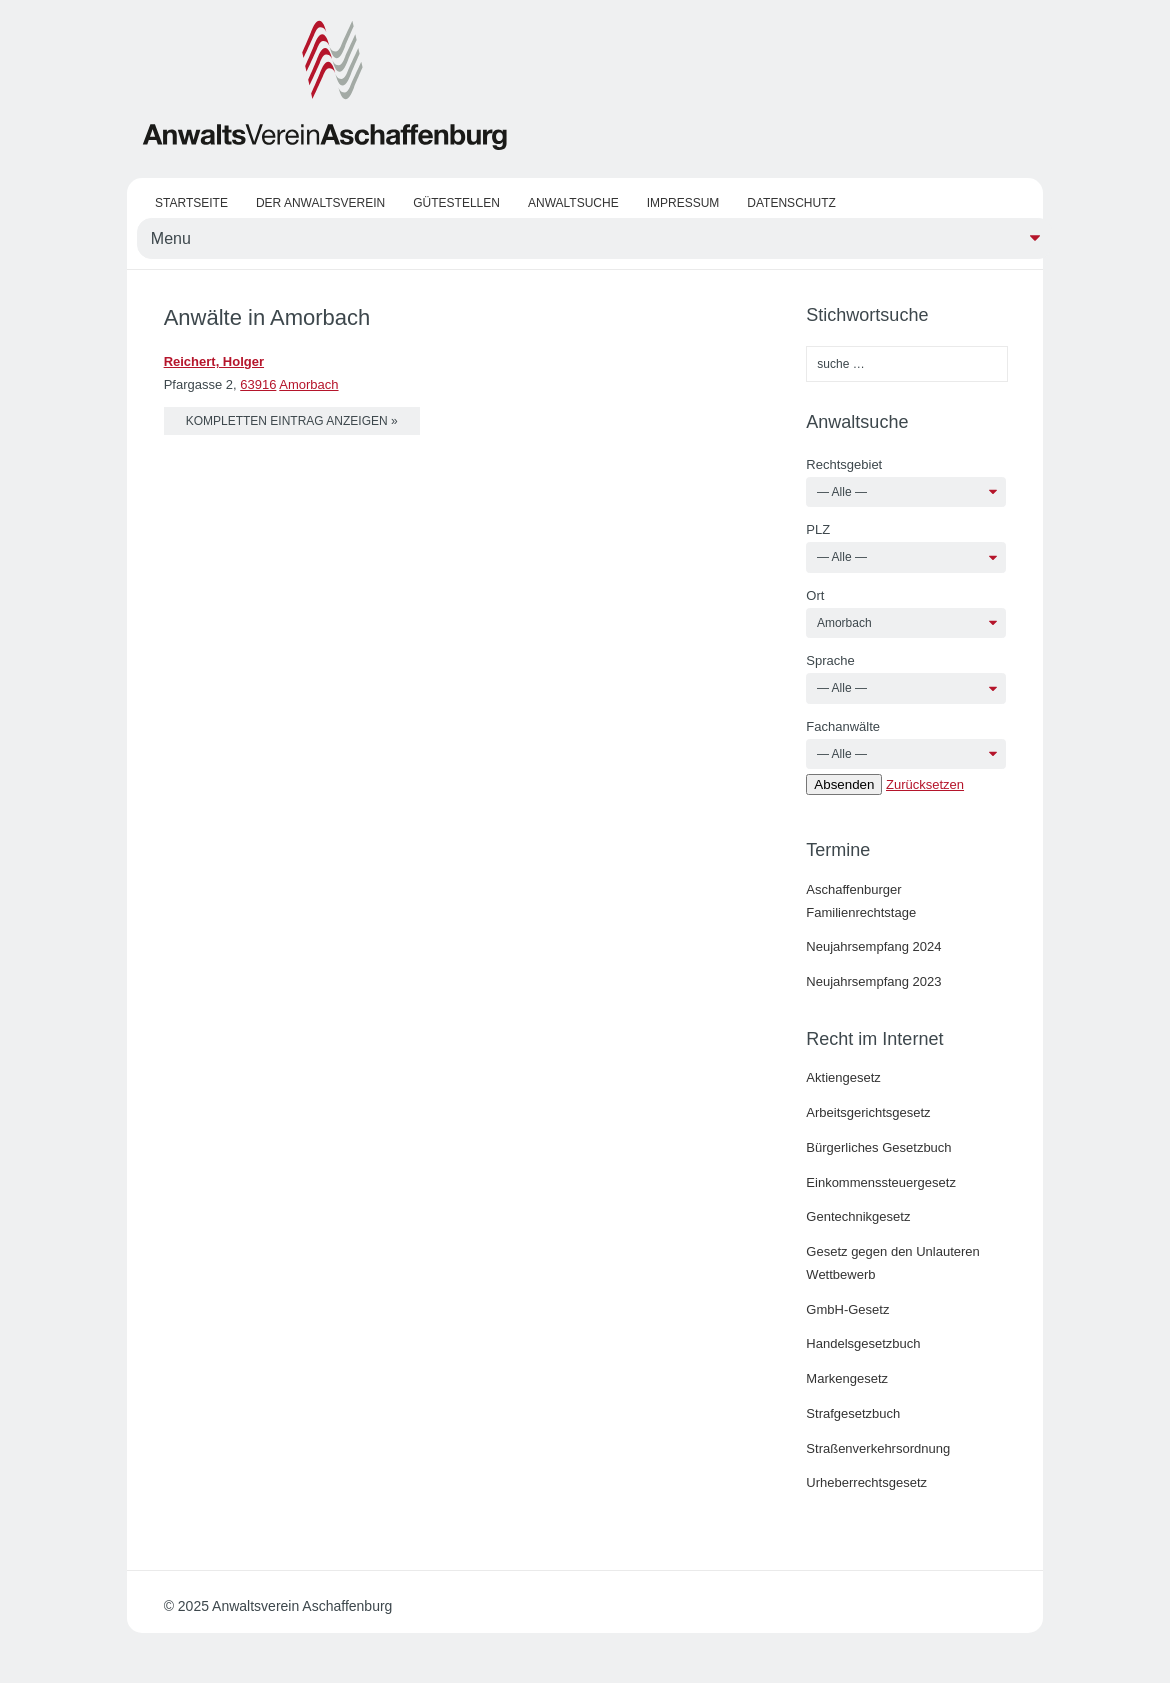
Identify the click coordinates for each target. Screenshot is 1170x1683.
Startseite (191, 203)
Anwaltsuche (573, 203)
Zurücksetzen (925, 784)
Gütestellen (456, 203)
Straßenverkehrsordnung (878, 1448)
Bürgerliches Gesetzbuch (878, 1147)
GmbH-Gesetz (847, 1309)
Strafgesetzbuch (853, 1413)
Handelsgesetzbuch (863, 1343)
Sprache (830, 660)
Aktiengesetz (843, 1077)
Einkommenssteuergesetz (881, 1182)
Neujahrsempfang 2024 (873, 946)
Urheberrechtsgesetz (866, 1482)
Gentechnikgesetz (858, 1216)
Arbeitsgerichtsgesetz (868, 1112)
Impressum (683, 203)
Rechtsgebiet (844, 464)
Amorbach (308, 384)
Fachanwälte (843, 726)
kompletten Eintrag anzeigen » (292, 421)
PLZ (818, 529)
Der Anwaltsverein (320, 203)
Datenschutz (791, 203)
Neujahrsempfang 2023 (873, 981)
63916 (258, 384)
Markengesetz (847, 1378)
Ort (815, 595)
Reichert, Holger (214, 361)
